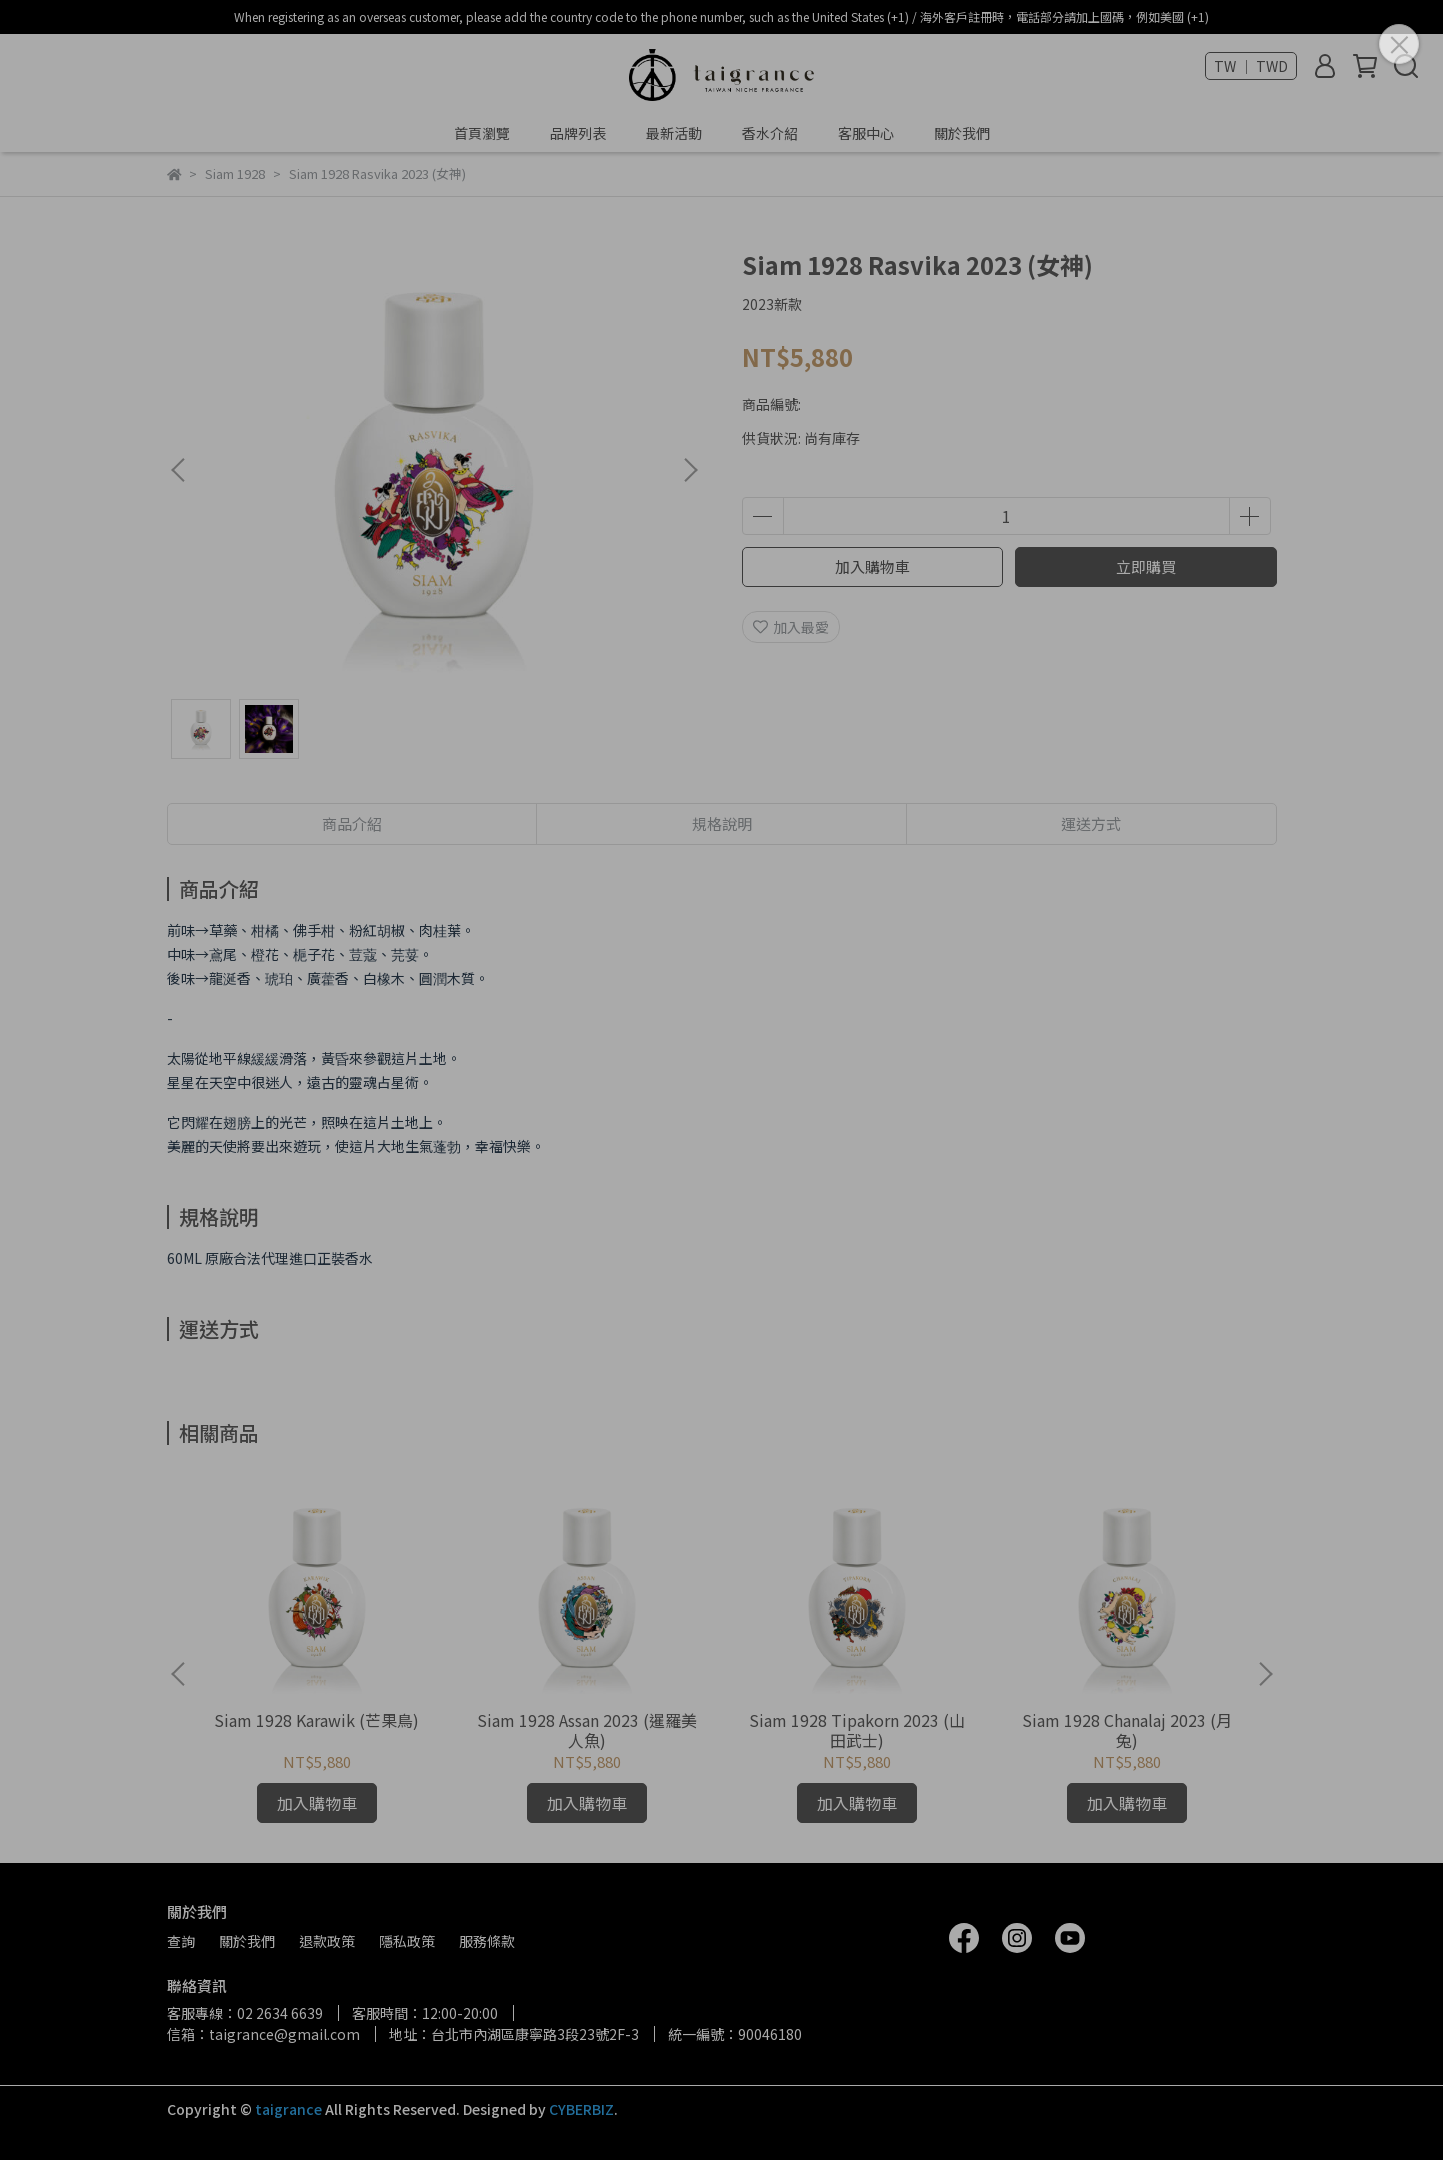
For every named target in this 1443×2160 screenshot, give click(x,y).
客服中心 (866, 133)
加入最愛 (791, 627)
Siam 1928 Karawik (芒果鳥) (316, 1720)
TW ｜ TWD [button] (1251, 66)
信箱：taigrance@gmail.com (263, 2034)
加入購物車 (872, 566)
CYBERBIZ (581, 2109)
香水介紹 (770, 133)
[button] (690, 470)
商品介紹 (352, 823)
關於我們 (962, 133)
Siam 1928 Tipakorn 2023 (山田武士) (857, 1730)
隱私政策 (407, 1941)
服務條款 (487, 1941)
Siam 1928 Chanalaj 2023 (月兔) (1127, 1730)
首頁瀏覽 (482, 133)
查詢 (181, 1941)
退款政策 (327, 1941)
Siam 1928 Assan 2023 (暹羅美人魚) (587, 1730)
